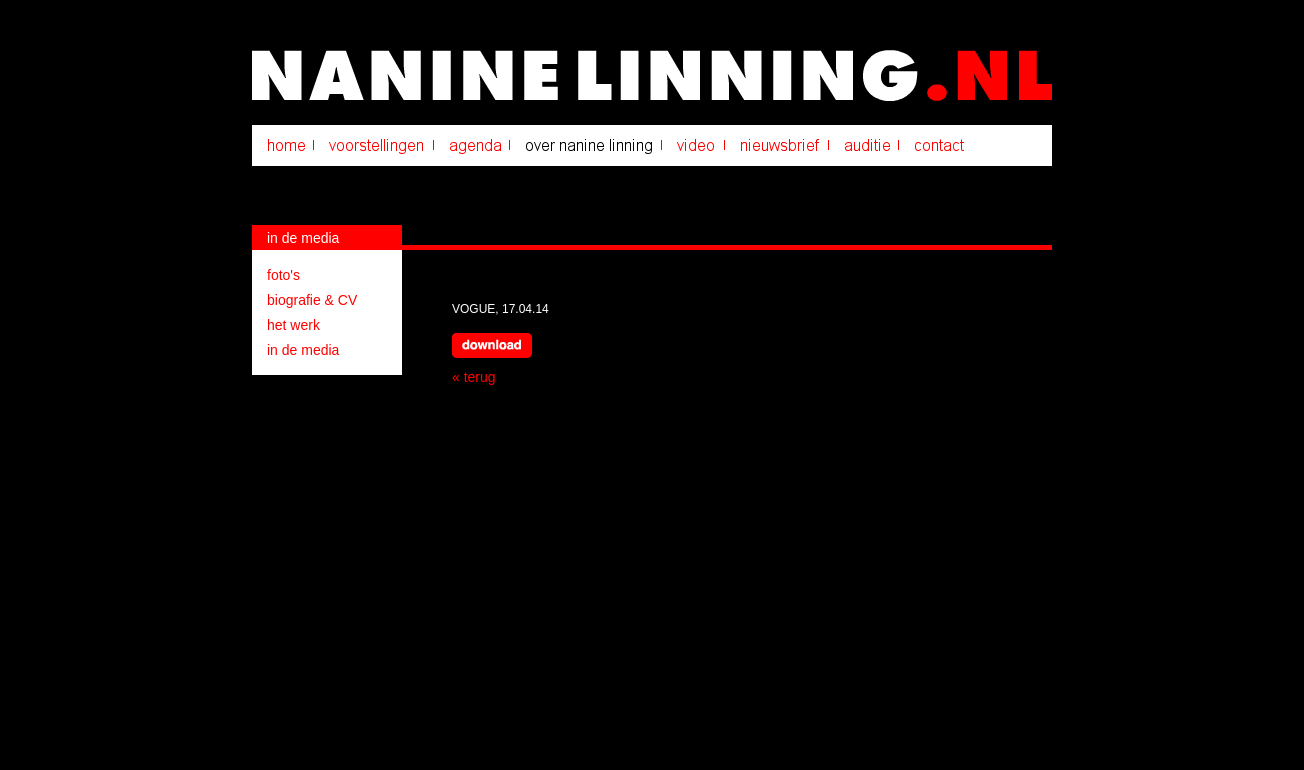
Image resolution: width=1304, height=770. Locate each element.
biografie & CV (312, 300)
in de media (303, 350)
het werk (293, 325)
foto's (283, 275)
